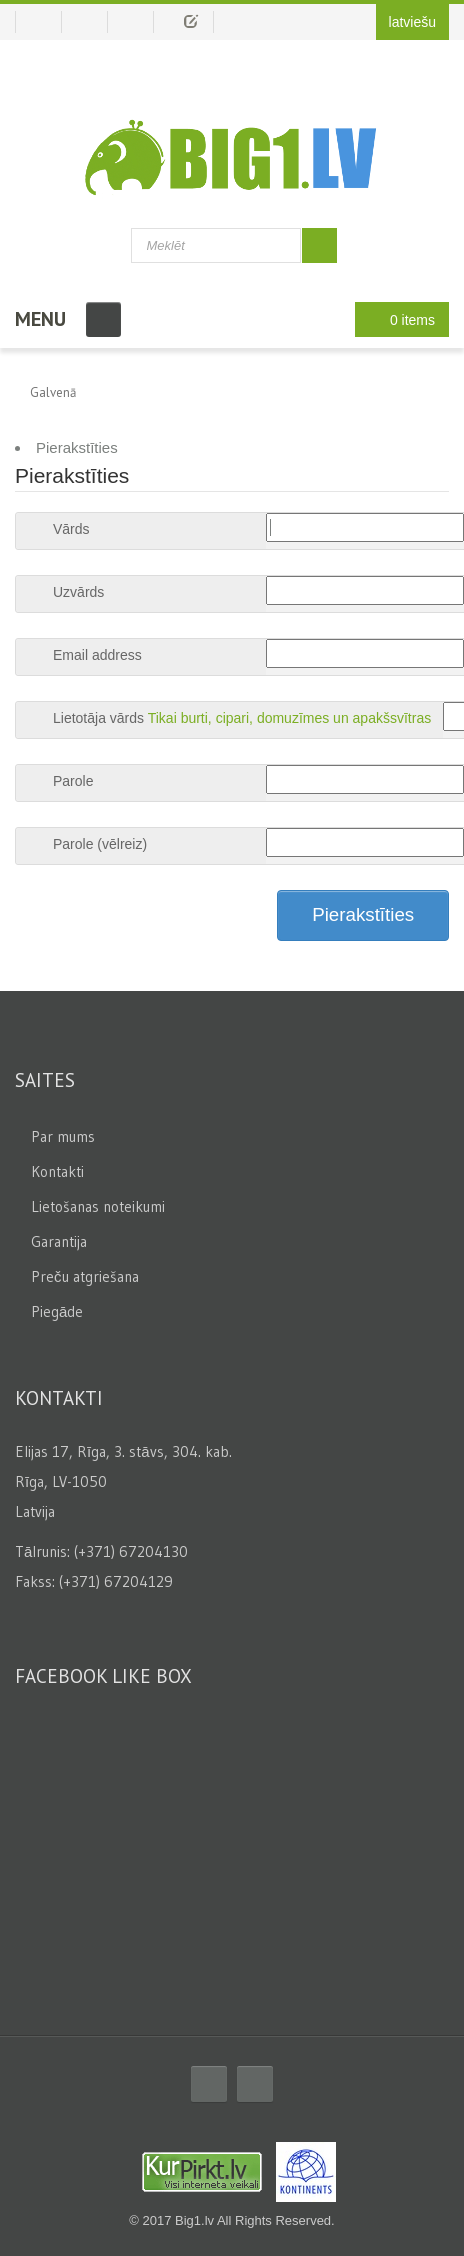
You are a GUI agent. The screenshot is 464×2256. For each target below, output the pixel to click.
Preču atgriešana (85, 1276)
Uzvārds (78, 592)
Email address (97, 655)
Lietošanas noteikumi (98, 1206)
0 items (396, 319)
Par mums (63, 1136)
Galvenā (53, 392)
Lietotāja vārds (98, 718)
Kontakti (57, 1171)
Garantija (59, 1241)
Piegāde (57, 1311)
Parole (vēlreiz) (100, 844)
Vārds (71, 529)
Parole (73, 781)
